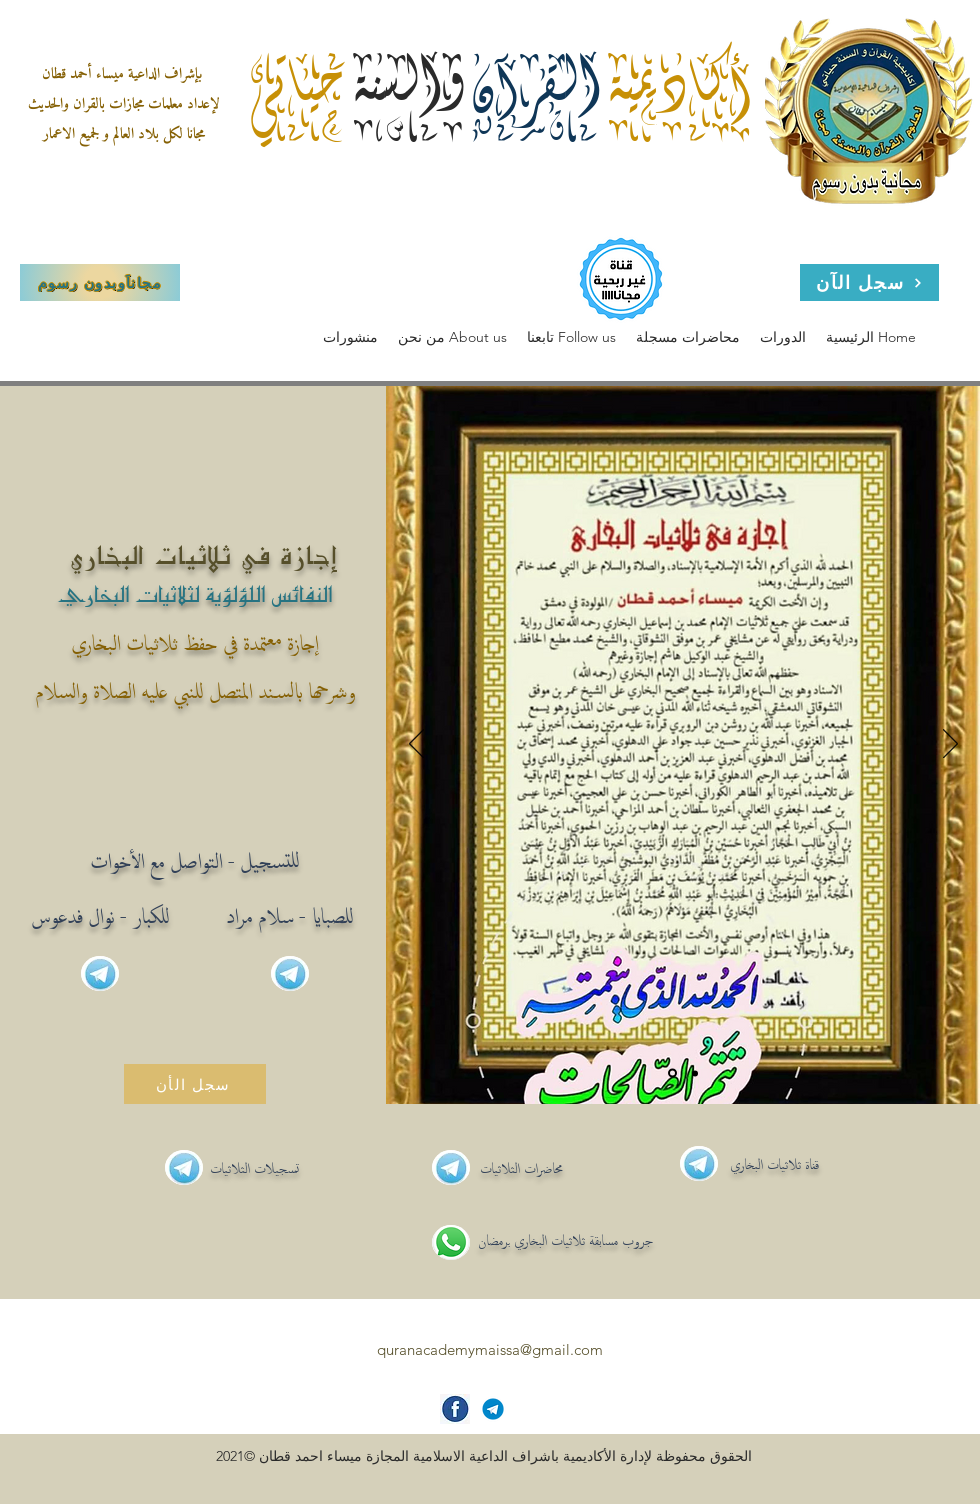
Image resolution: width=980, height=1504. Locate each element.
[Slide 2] (695, 1073)
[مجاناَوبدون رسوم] (100, 282)
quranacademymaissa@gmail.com (490, 1349)
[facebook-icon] (455, 1409)
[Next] (950, 745)
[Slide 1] (672, 1073)
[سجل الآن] (869, 282)
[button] (452, 337)
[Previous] (416, 745)
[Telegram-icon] (493, 1409)
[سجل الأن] (195, 1084)
